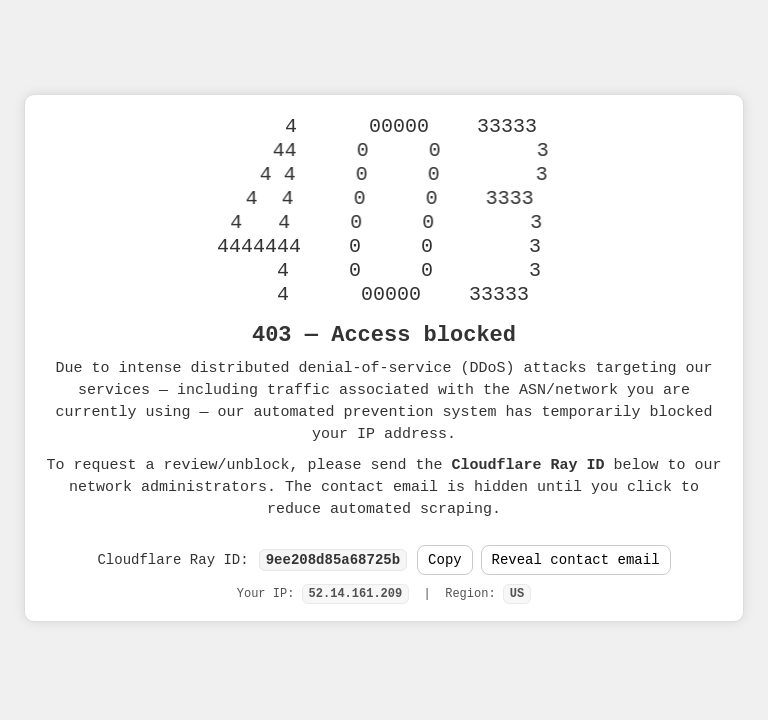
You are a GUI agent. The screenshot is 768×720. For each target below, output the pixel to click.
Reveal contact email (576, 560)
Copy (445, 560)
